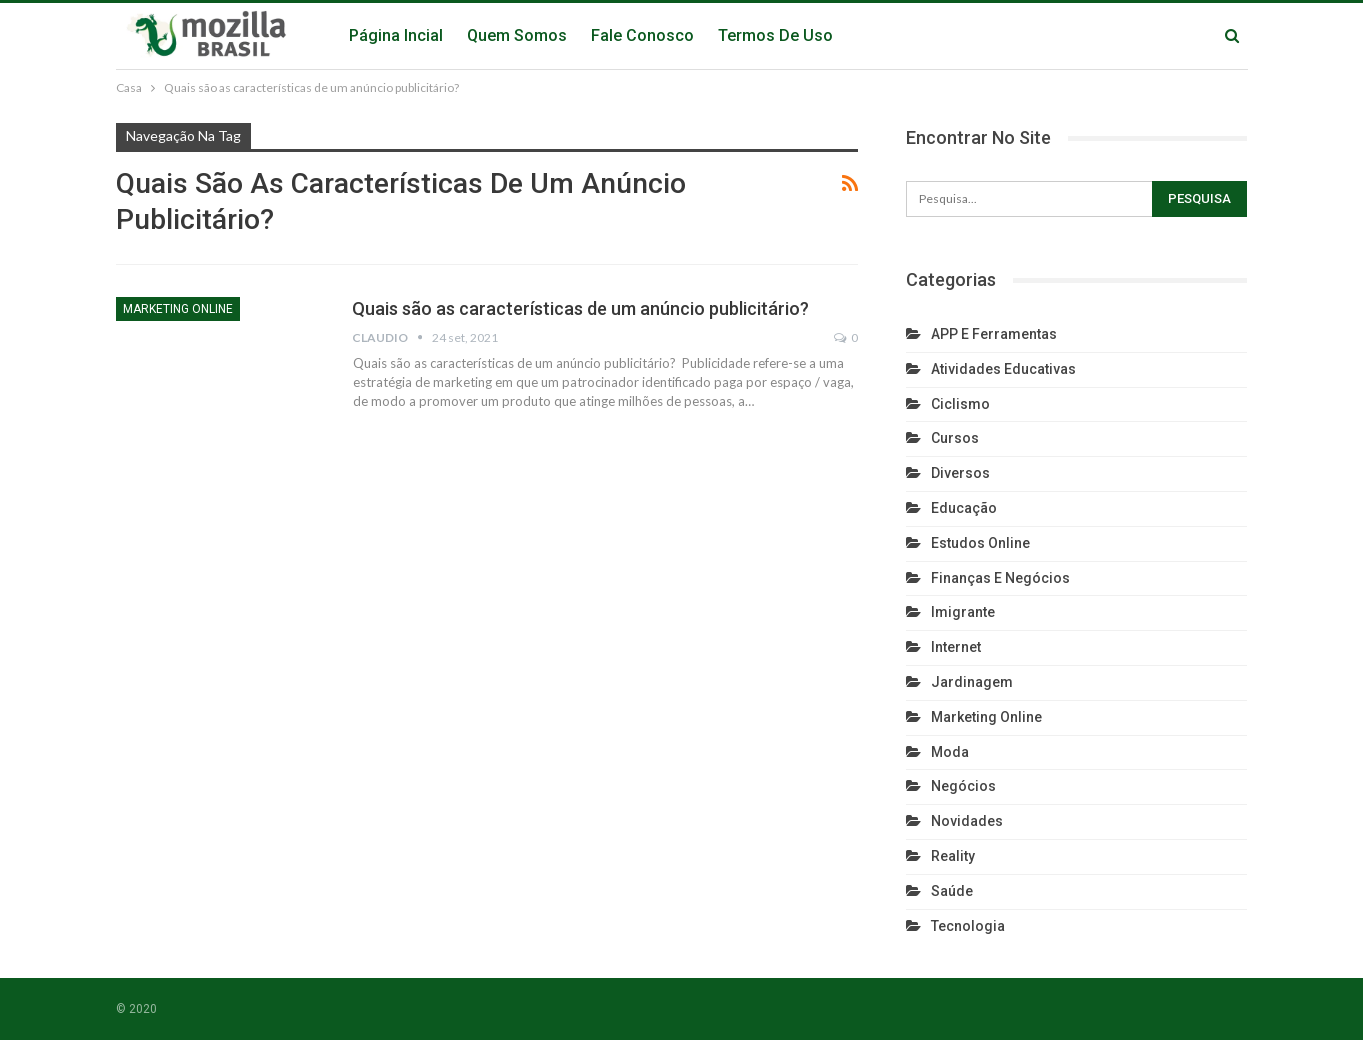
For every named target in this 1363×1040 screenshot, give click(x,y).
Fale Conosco (642, 35)
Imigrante (963, 612)
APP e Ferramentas (994, 334)
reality (953, 856)
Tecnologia (968, 926)
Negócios (963, 786)
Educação (964, 508)
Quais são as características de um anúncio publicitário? (580, 308)
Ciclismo (960, 404)
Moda (950, 752)
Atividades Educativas (1003, 369)
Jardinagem (972, 682)
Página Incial (396, 35)
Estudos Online (980, 543)
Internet (956, 647)
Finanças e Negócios (1000, 578)
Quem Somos (517, 35)
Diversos (960, 473)
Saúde (952, 891)
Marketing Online (178, 309)
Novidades (967, 821)
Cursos (955, 438)
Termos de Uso (775, 35)
